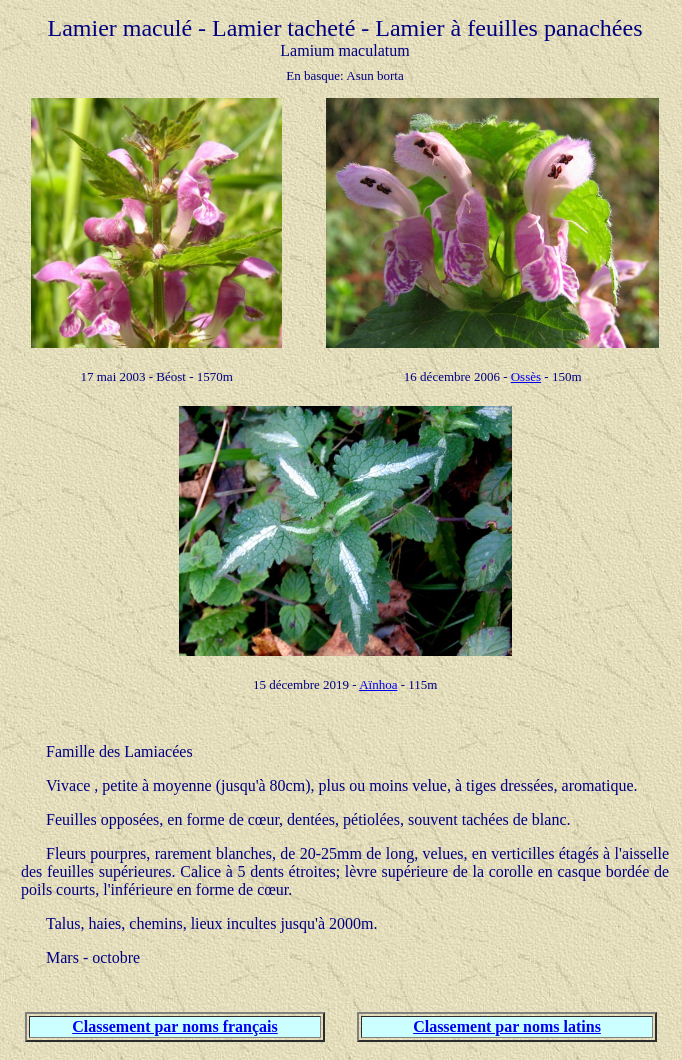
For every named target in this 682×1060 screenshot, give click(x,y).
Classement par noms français (174, 1026)
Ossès (526, 376)
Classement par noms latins (507, 1026)
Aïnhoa (378, 684)
